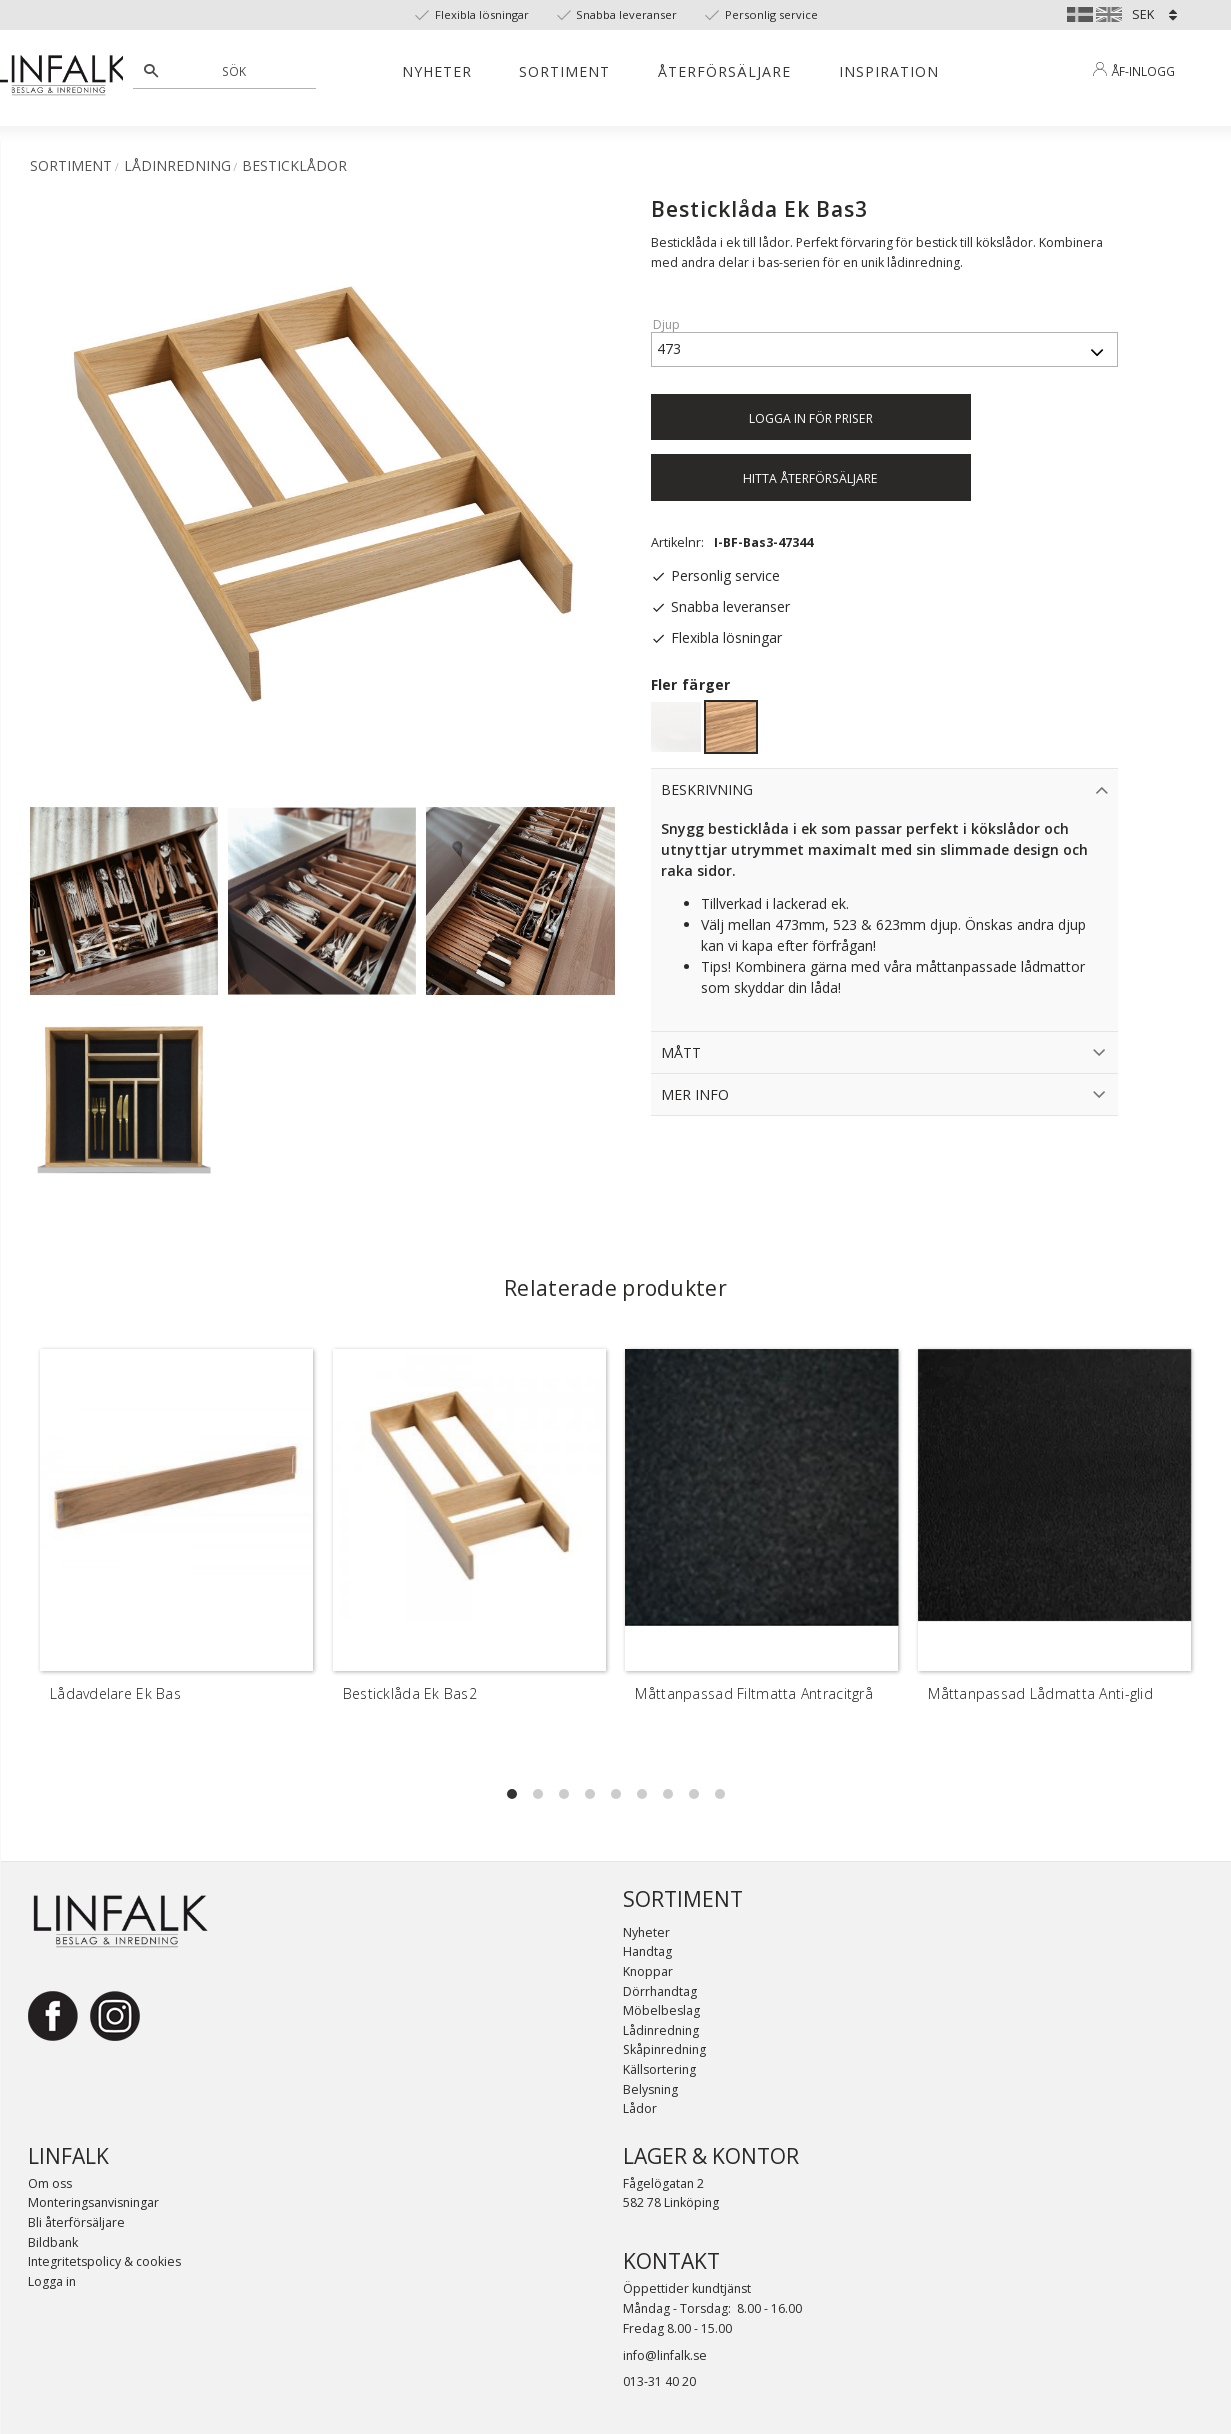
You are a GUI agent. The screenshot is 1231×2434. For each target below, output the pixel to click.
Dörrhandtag (660, 1991)
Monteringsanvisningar (93, 2202)
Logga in (52, 2281)
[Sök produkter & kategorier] (235, 71)
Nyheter (646, 1932)
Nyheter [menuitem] (437, 71)
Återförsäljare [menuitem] (724, 71)
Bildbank (53, 2242)
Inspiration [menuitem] (889, 71)
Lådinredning (661, 2030)
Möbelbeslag (661, 2010)
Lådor (640, 2108)
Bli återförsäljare (76, 2222)
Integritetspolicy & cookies (104, 2261)
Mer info (695, 1094)
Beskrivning (707, 789)
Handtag (647, 1951)
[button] (512, 1794)
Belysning (650, 2089)
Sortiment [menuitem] (564, 71)
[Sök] (151, 71)
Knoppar (648, 1971)
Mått (681, 1052)
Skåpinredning (664, 2049)
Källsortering (659, 2069)
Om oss (50, 2183)
